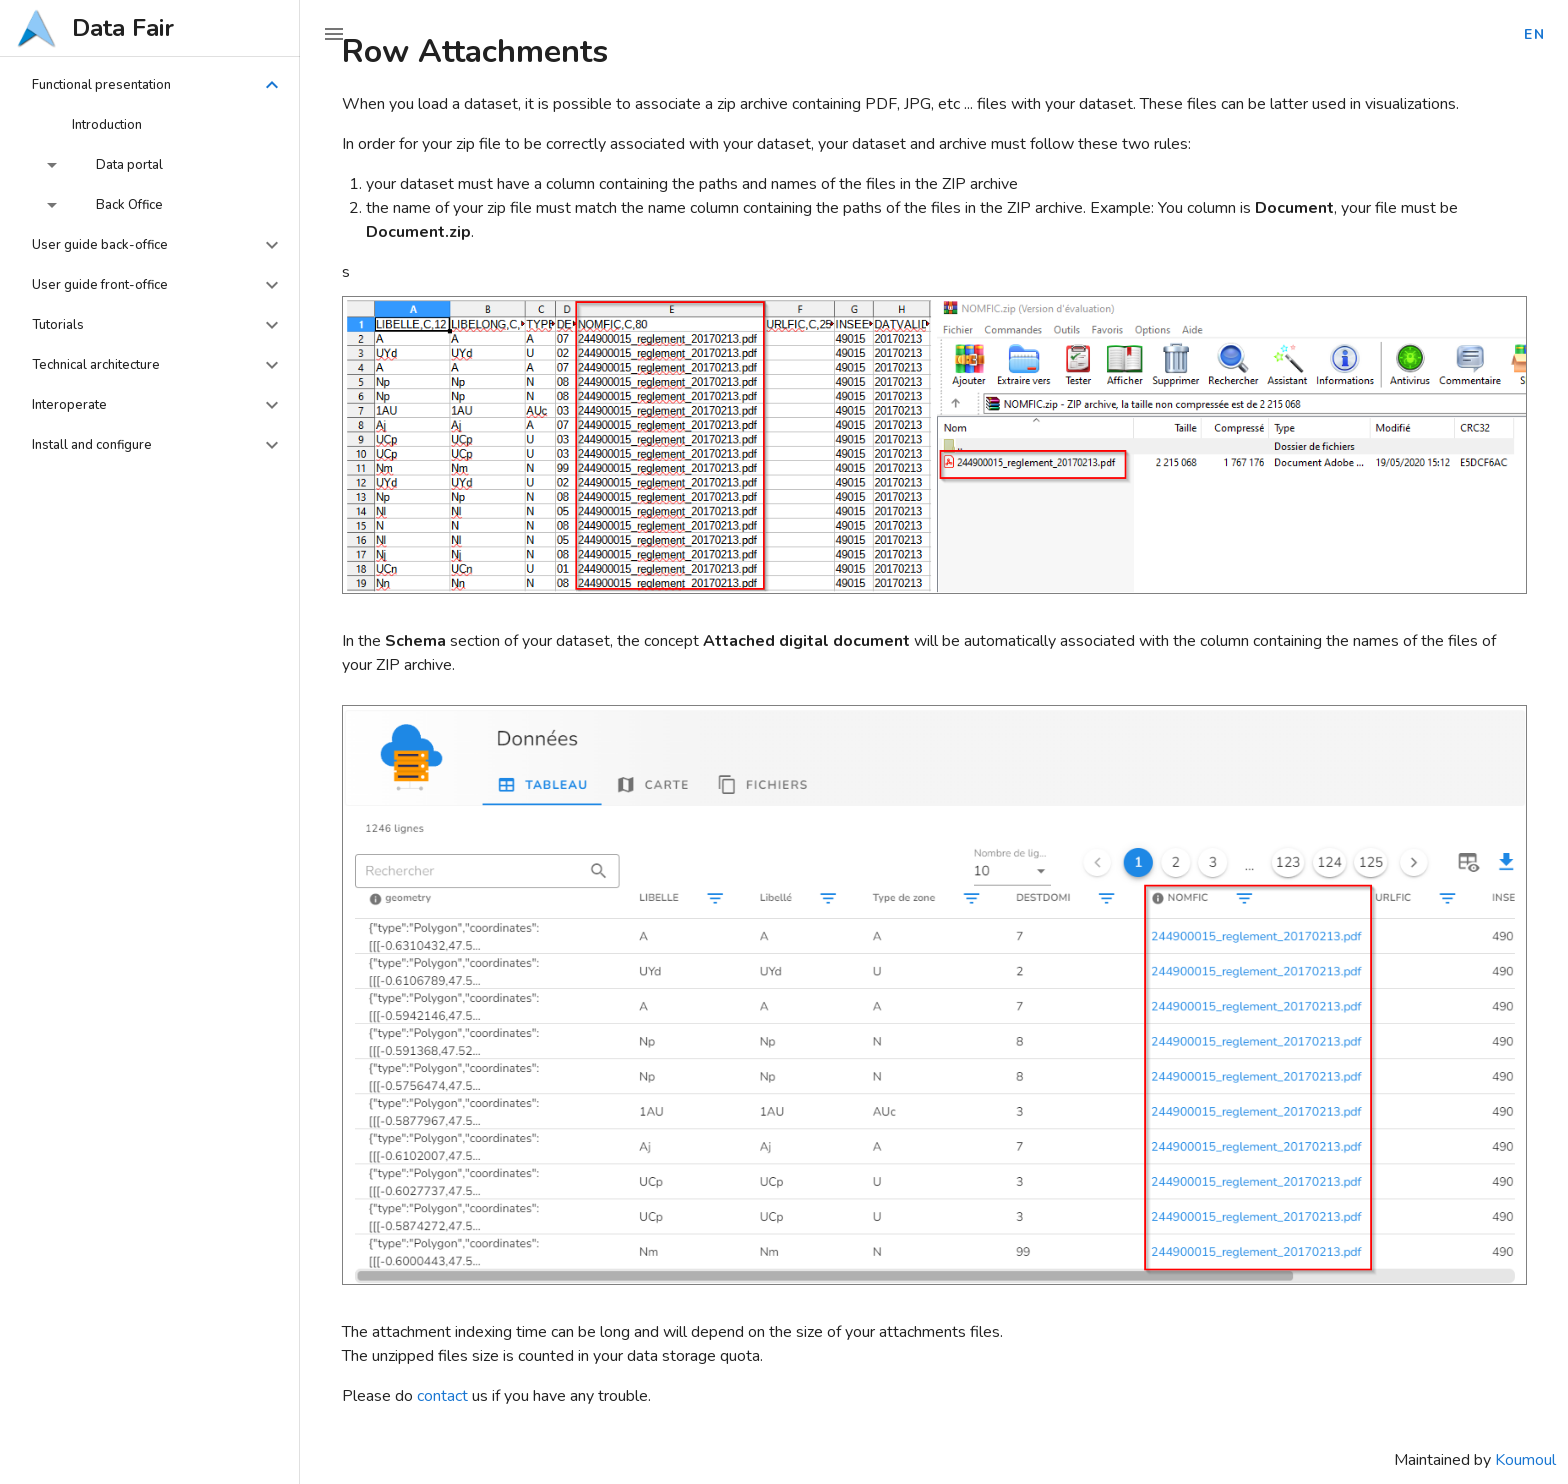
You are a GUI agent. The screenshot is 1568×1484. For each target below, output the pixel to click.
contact (442, 1396)
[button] (150, 85)
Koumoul (1525, 1460)
